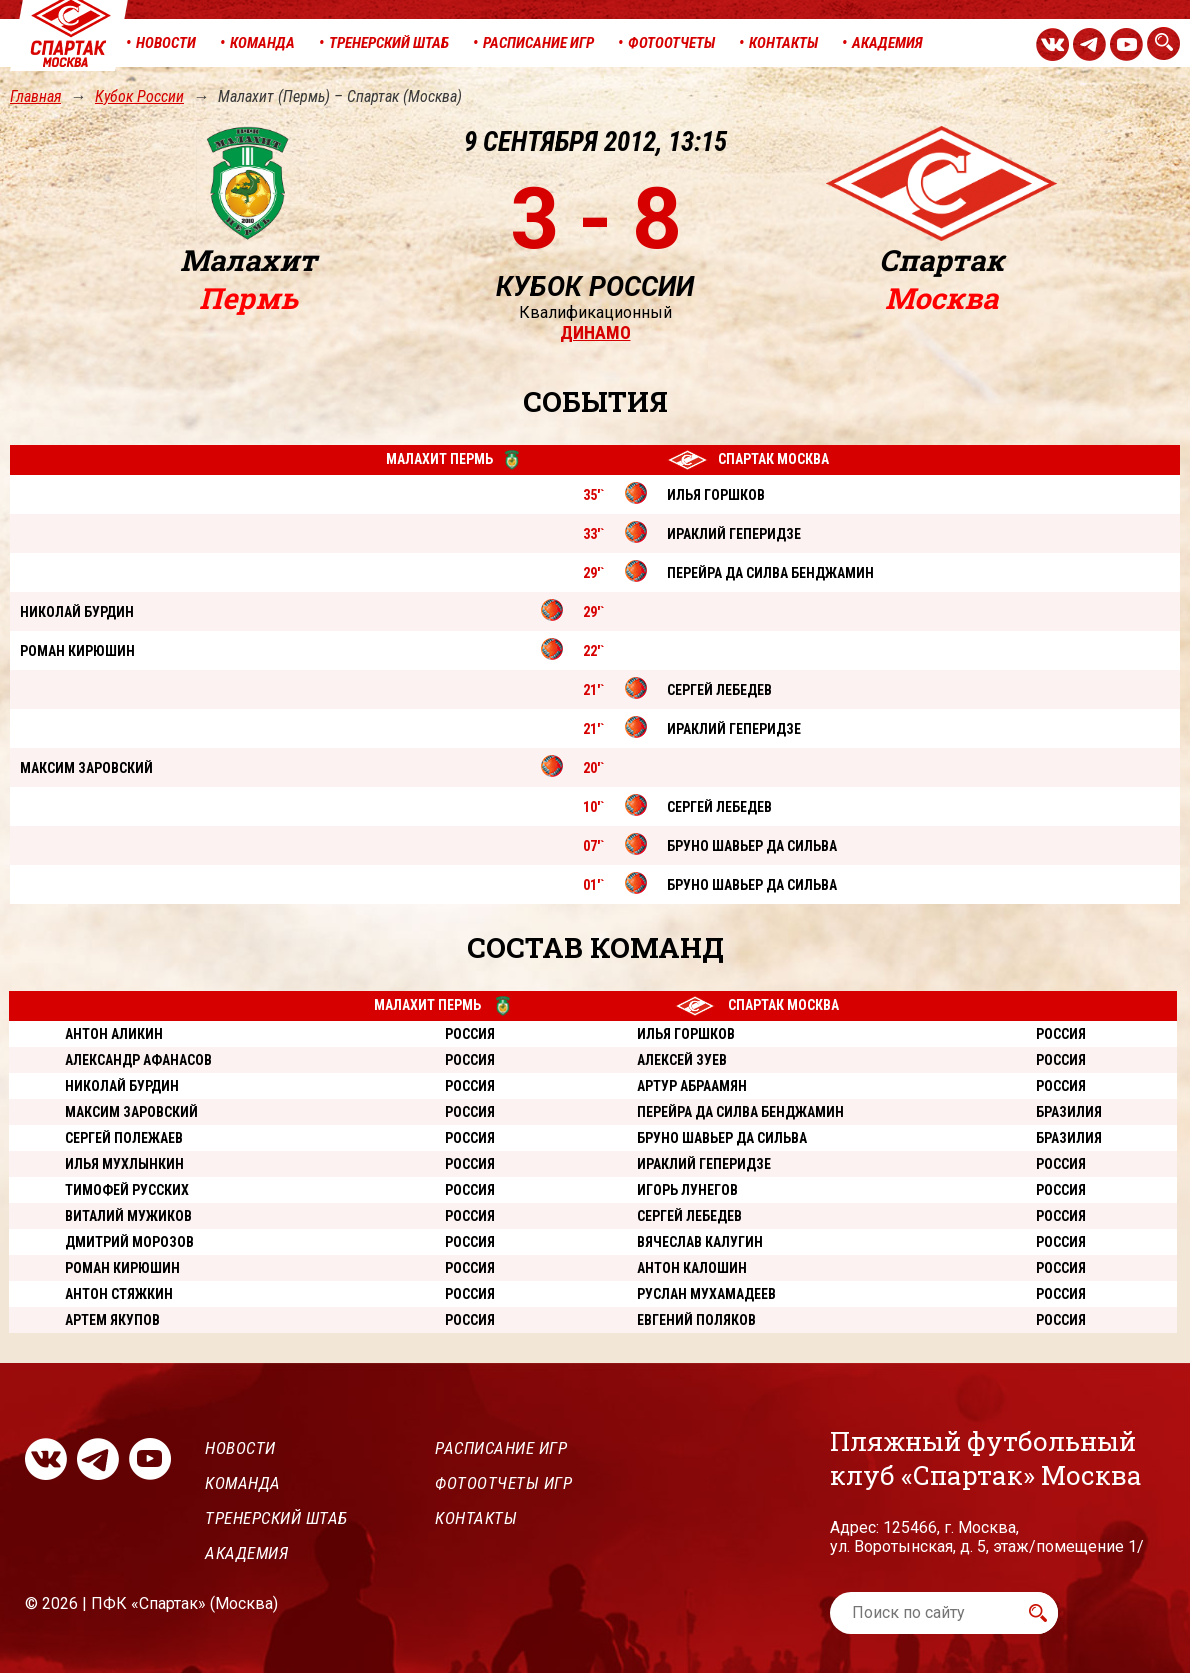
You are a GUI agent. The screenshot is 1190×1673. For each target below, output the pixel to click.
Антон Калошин (692, 1268)
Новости (240, 1448)
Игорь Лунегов (687, 1190)
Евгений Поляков (696, 1320)
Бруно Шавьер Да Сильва (722, 1138)
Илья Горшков (686, 1034)
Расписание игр (501, 1448)
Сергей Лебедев (689, 1216)
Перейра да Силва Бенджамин (740, 1112)
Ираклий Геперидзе (704, 1164)
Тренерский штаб (276, 1518)
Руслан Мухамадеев (706, 1294)
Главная (35, 96)
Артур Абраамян (692, 1086)
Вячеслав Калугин (700, 1242)
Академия (246, 1553)
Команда (243, 1483)
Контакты (476, 1518)
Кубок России (139, 96)
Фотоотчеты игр (503, 1483)
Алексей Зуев (682, 1060)
